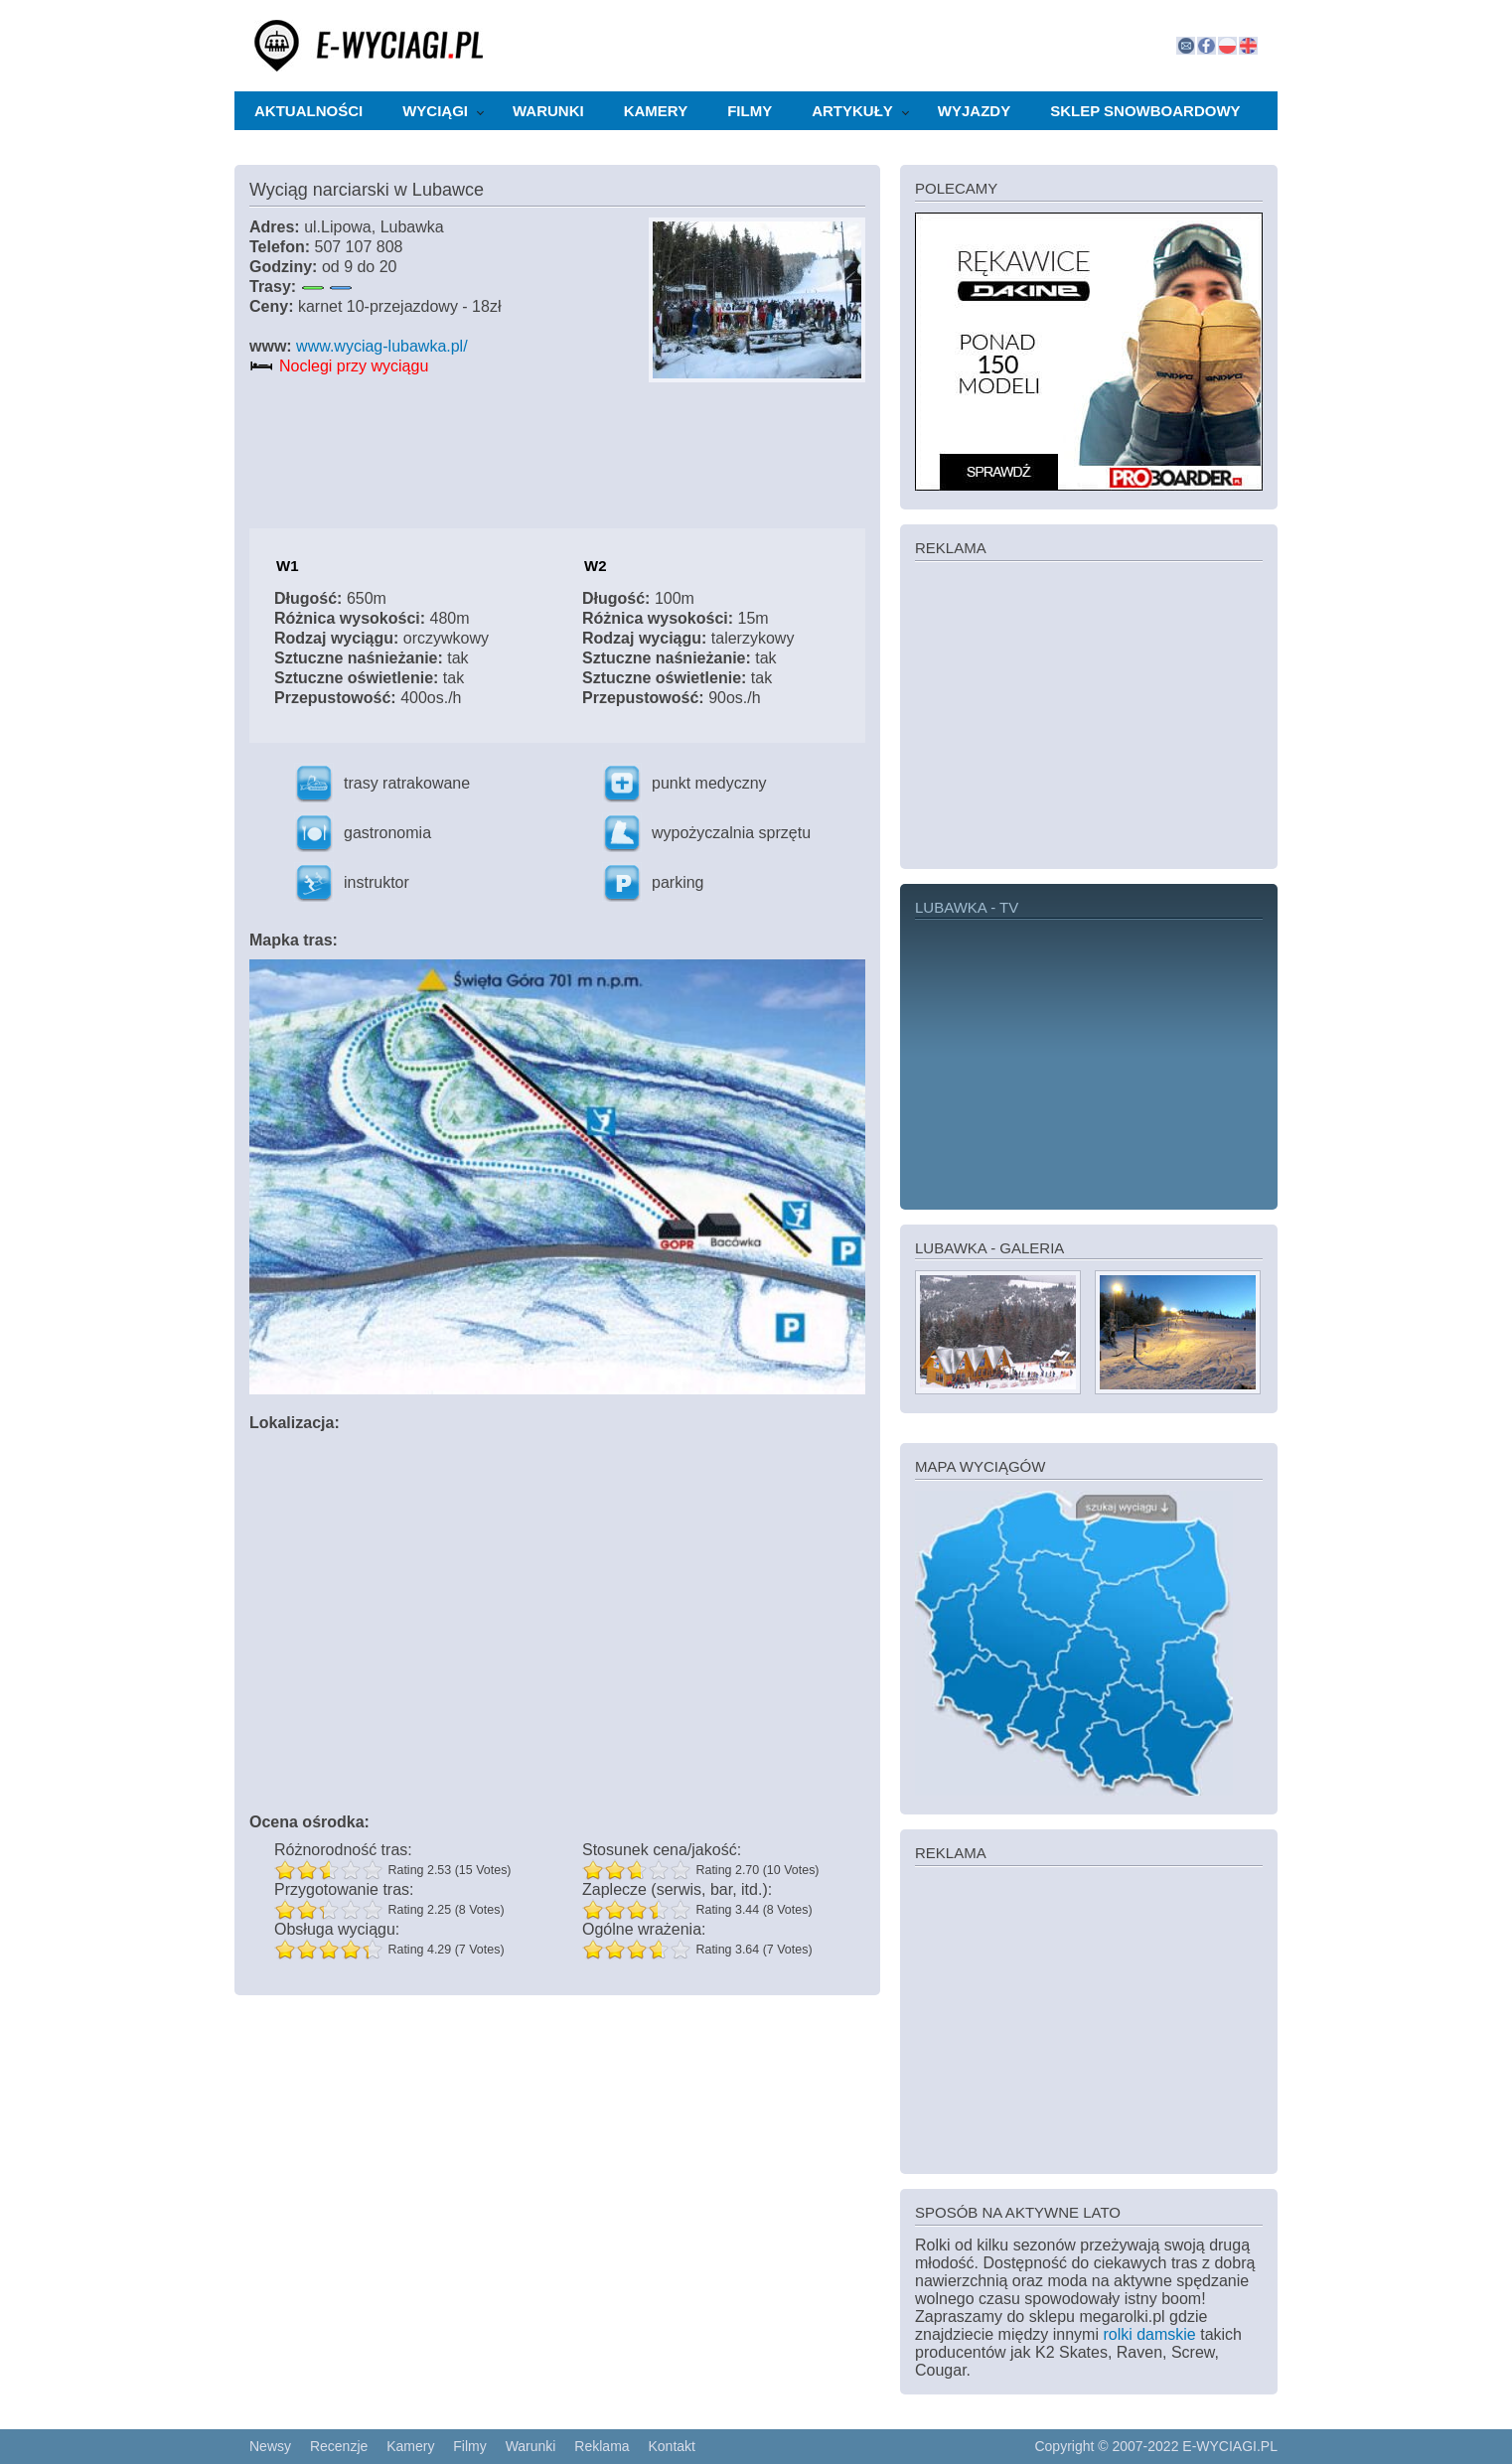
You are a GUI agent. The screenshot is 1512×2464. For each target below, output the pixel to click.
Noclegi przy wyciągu (353, 366)
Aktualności (308, 110)
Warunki (548, 110)
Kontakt (671, 2446)
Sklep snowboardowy (1145, 110)
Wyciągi (435, 110)
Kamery (655, 110)
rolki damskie (1149, 2334)
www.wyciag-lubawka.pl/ (382, 346)
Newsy (270, 2446)
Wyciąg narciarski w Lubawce (366, 190)
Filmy (749, 110)
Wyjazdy (974, 110)
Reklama (601, 2446)
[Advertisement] (1089, 713)
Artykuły (852, 110)
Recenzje (339, 2446)
